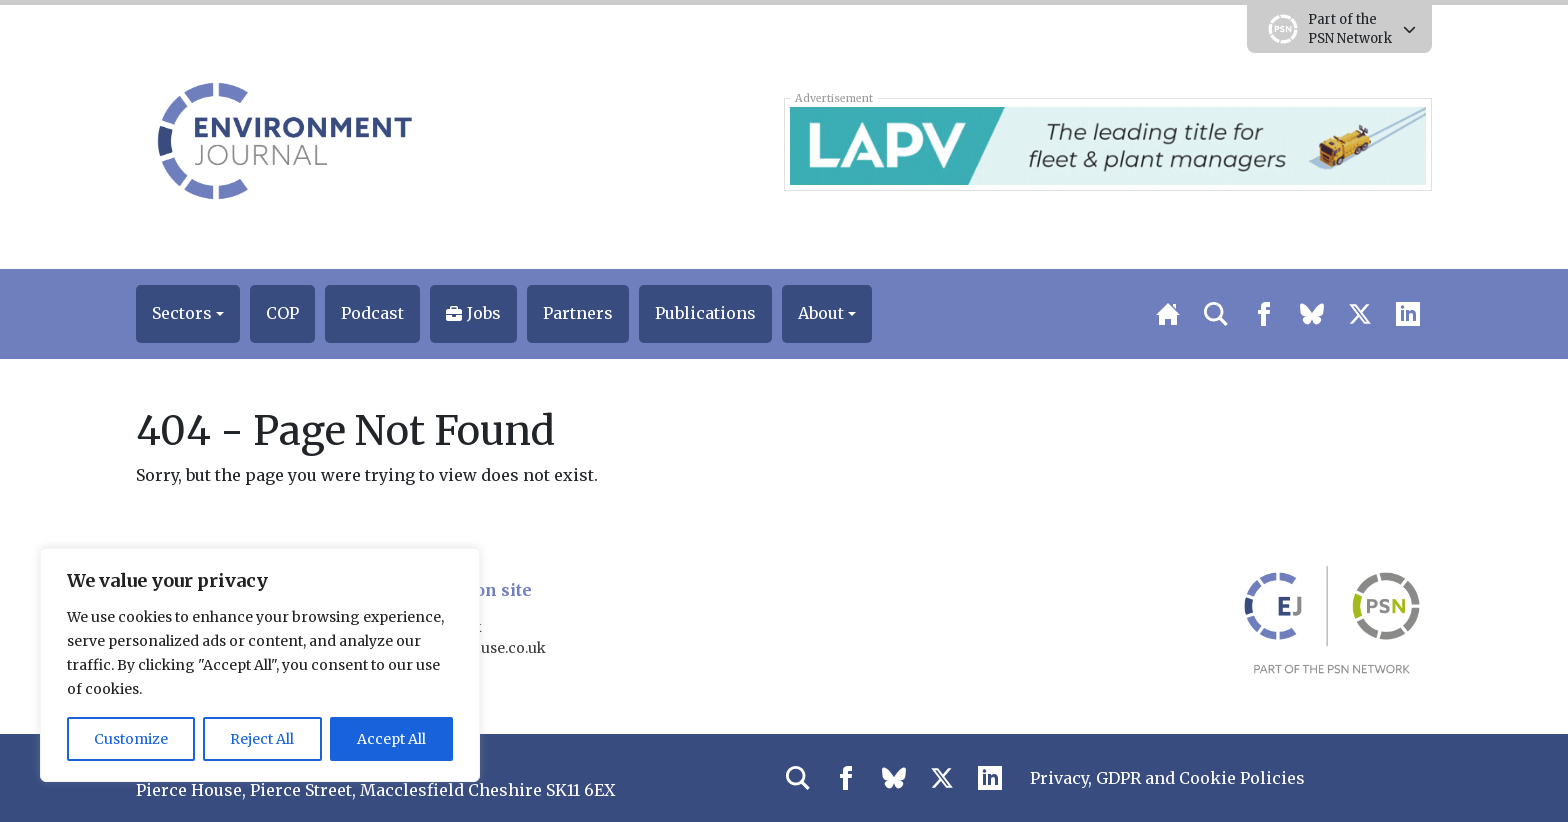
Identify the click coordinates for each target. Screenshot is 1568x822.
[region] (260, 665)
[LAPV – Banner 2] (1107, 144)
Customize (131, 739)
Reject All (262, 739)
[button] (188, 314)
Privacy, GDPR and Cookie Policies (1167, 778)
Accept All (391, 739)
